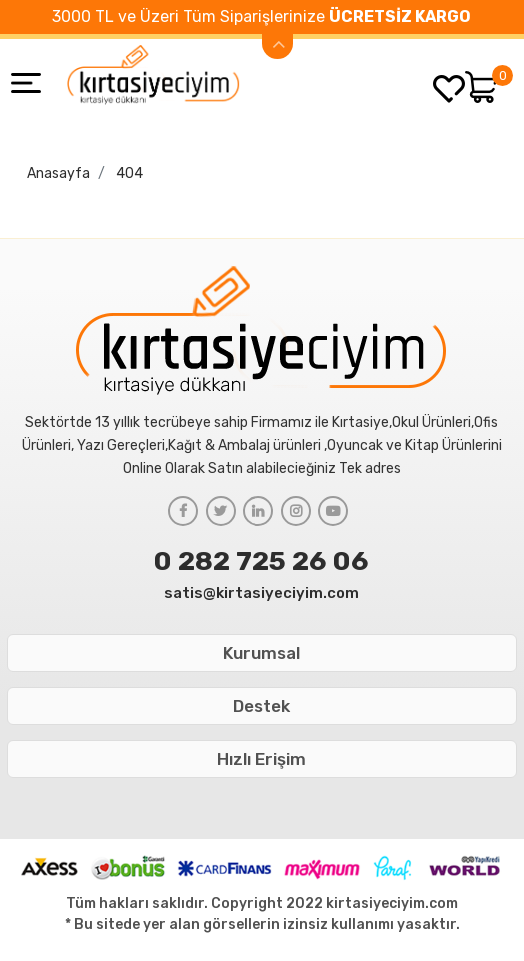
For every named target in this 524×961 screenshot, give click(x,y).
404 (129, 173)
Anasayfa (58, 173)
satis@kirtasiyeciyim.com (261, 593)
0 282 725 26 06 (261, 561)
